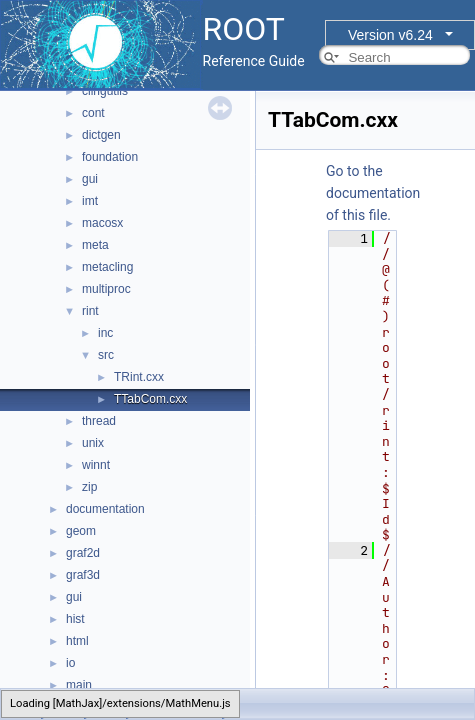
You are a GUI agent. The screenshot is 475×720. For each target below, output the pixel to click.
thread (99, 421)
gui (90, 179)
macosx (102, 223)
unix (93, 443)
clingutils (105, 91)
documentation (105, 509)
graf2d (83, 553)
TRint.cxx (139, 377)
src (106, 355)
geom (81, 531)
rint (90, 311)
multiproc (106, 289)
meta (95, 245)
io (70, 663)
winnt (96, 465)
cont (93, 113)
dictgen (101, 135)
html (77, 641)
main (79, 685)
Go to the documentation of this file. (373, 193)
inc (105, 333)
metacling (107, 267)
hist (75, 619)
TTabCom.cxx (150, 399)
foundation (110, 157)
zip (89, 487)
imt (90, 201)
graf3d (83, 575)
